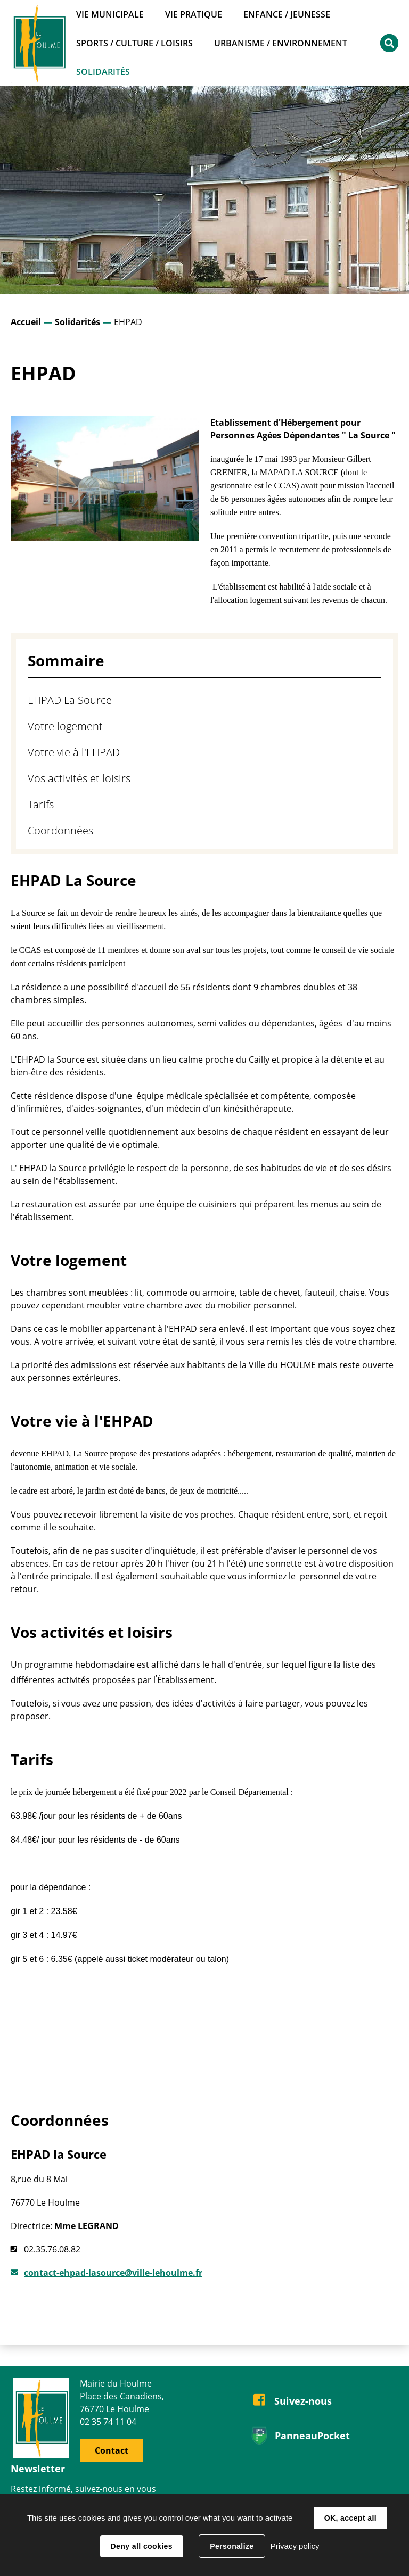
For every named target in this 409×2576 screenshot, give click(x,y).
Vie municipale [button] (110, 14)
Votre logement (65, 726)
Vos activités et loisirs (79, 778)
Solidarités (77, 322)
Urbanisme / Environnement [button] (280, 43)
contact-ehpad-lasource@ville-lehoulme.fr (113, 2273)
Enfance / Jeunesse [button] (286, 14)
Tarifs (41, 804)
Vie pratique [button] (193, 14)
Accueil (26, 322)
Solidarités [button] (103, 72)
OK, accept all (350, 2518)
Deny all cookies (142, 2546)
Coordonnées (60, 830)
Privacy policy (295, 2545)
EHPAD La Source (70, 700)
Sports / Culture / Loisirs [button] (134, 43)
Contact (111, 2450)
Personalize (231, 2546)
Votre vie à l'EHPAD (74, 752)
